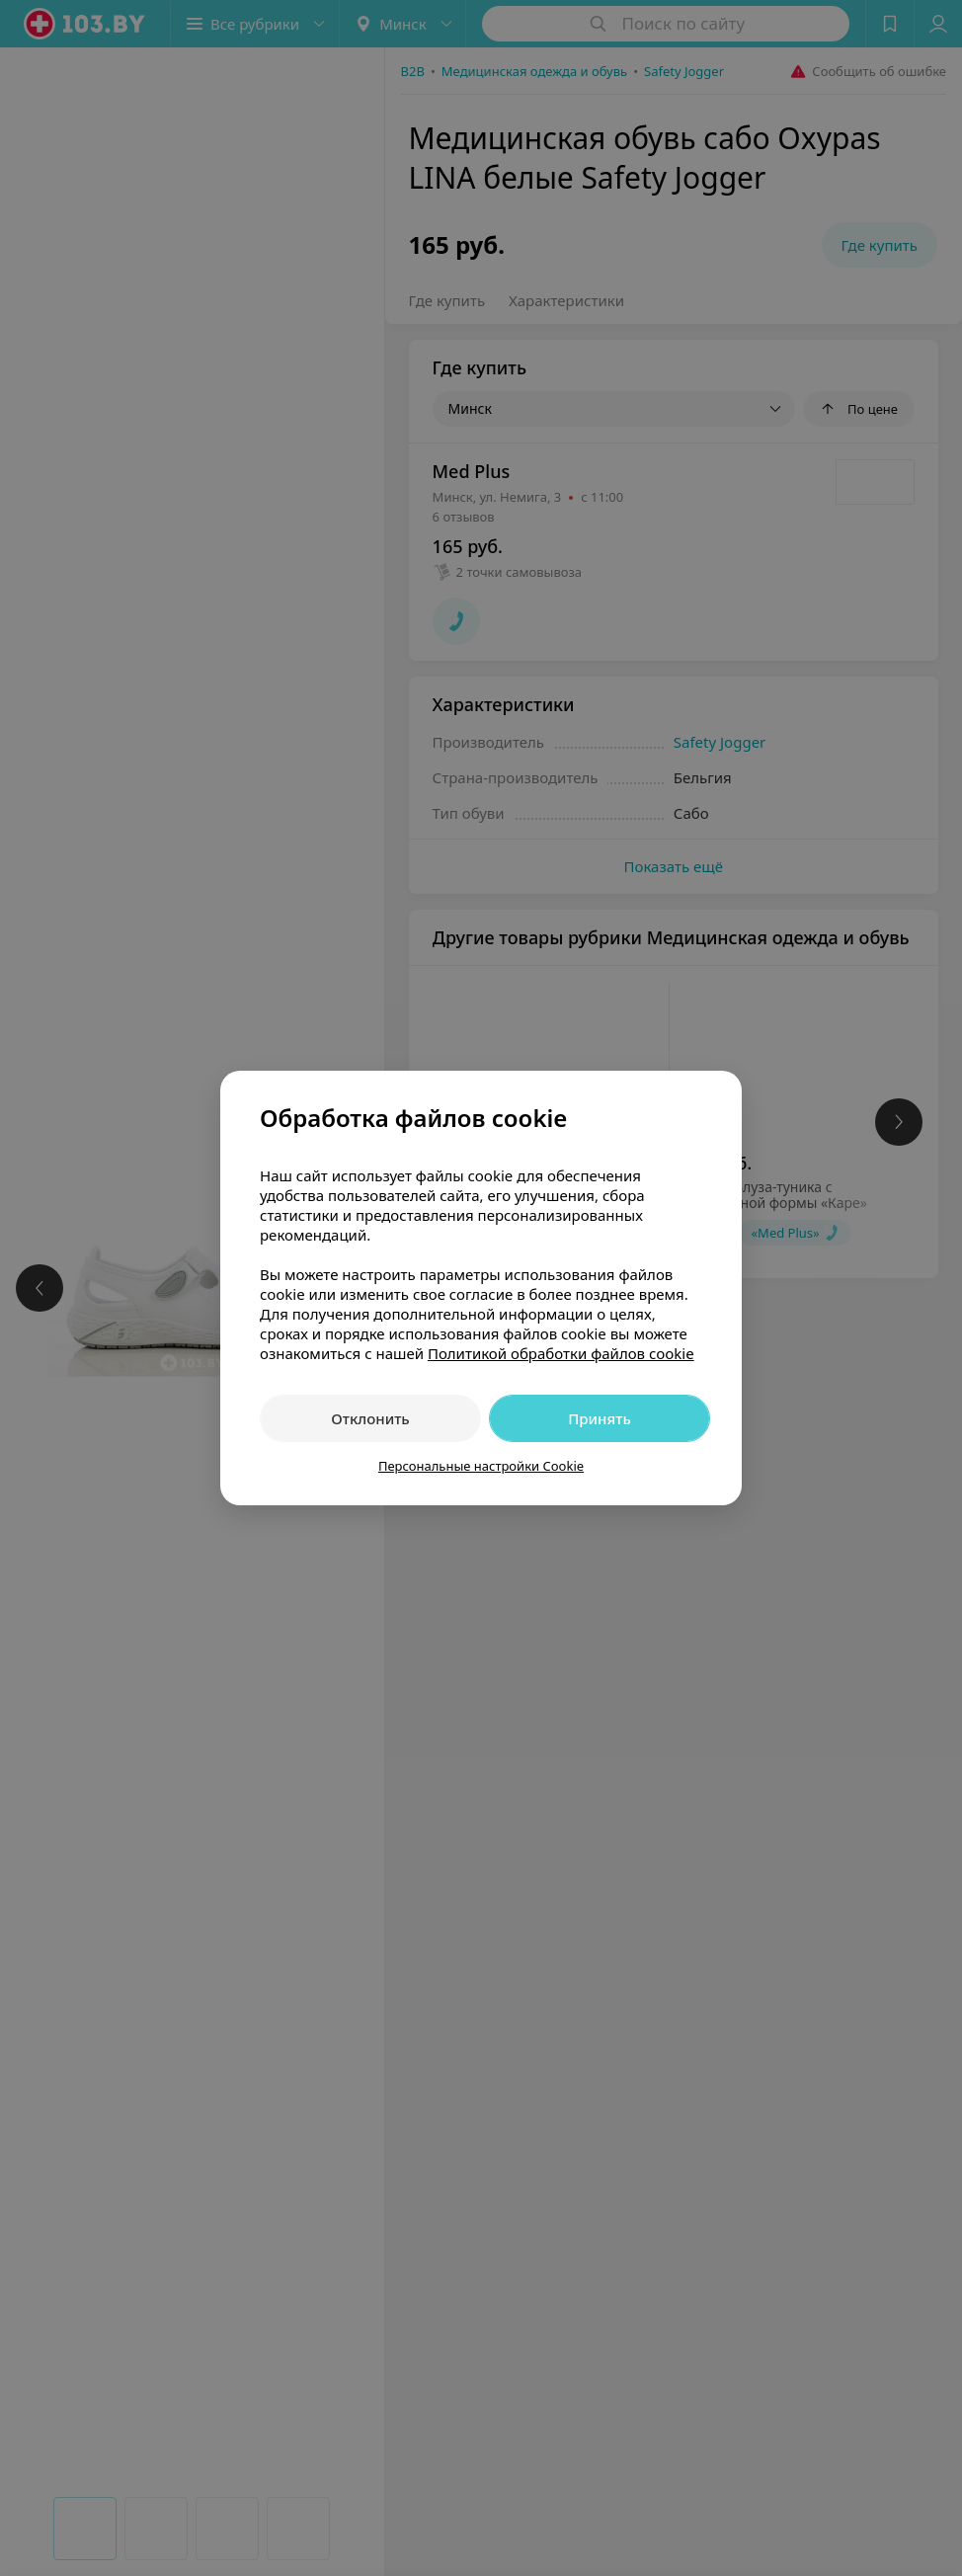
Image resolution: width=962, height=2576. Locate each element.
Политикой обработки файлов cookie (561, 1353)
